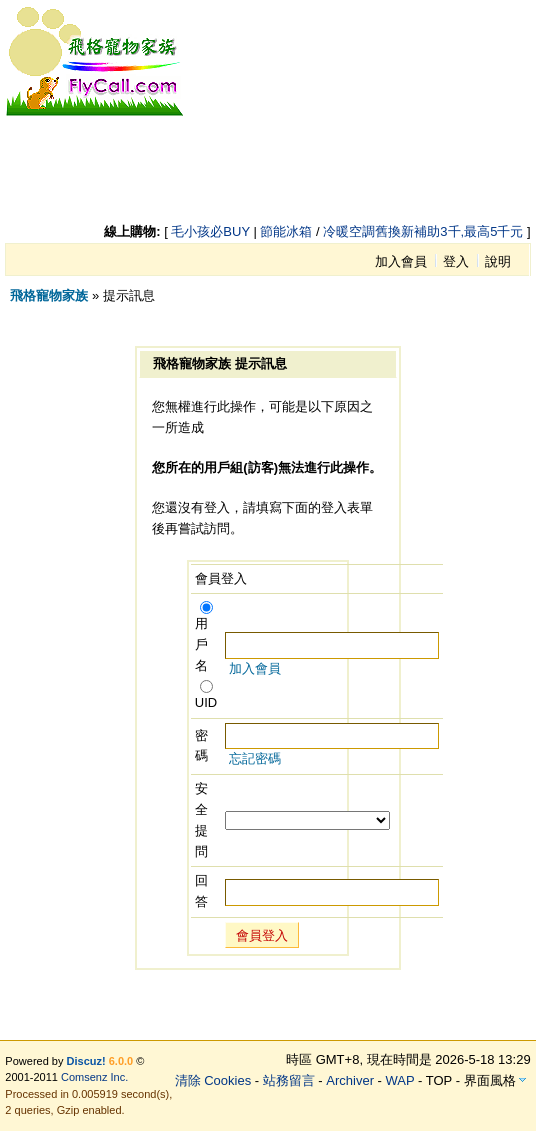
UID (206, 695)
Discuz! (86, 1061)
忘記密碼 (255, 758)
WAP (400, 1080)
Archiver (350, 1080)
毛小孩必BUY (210, 231)
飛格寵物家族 (49, 295)
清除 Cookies (213, 1080)
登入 (456, 261)
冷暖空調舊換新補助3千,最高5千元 (423, 231)
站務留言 (289, 1080)
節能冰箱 (286, 231)
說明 (498, 261)
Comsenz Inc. (94, 1077)
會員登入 (262, 935)
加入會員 (401, 261)
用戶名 (204, 637)
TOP (439, 1080)
